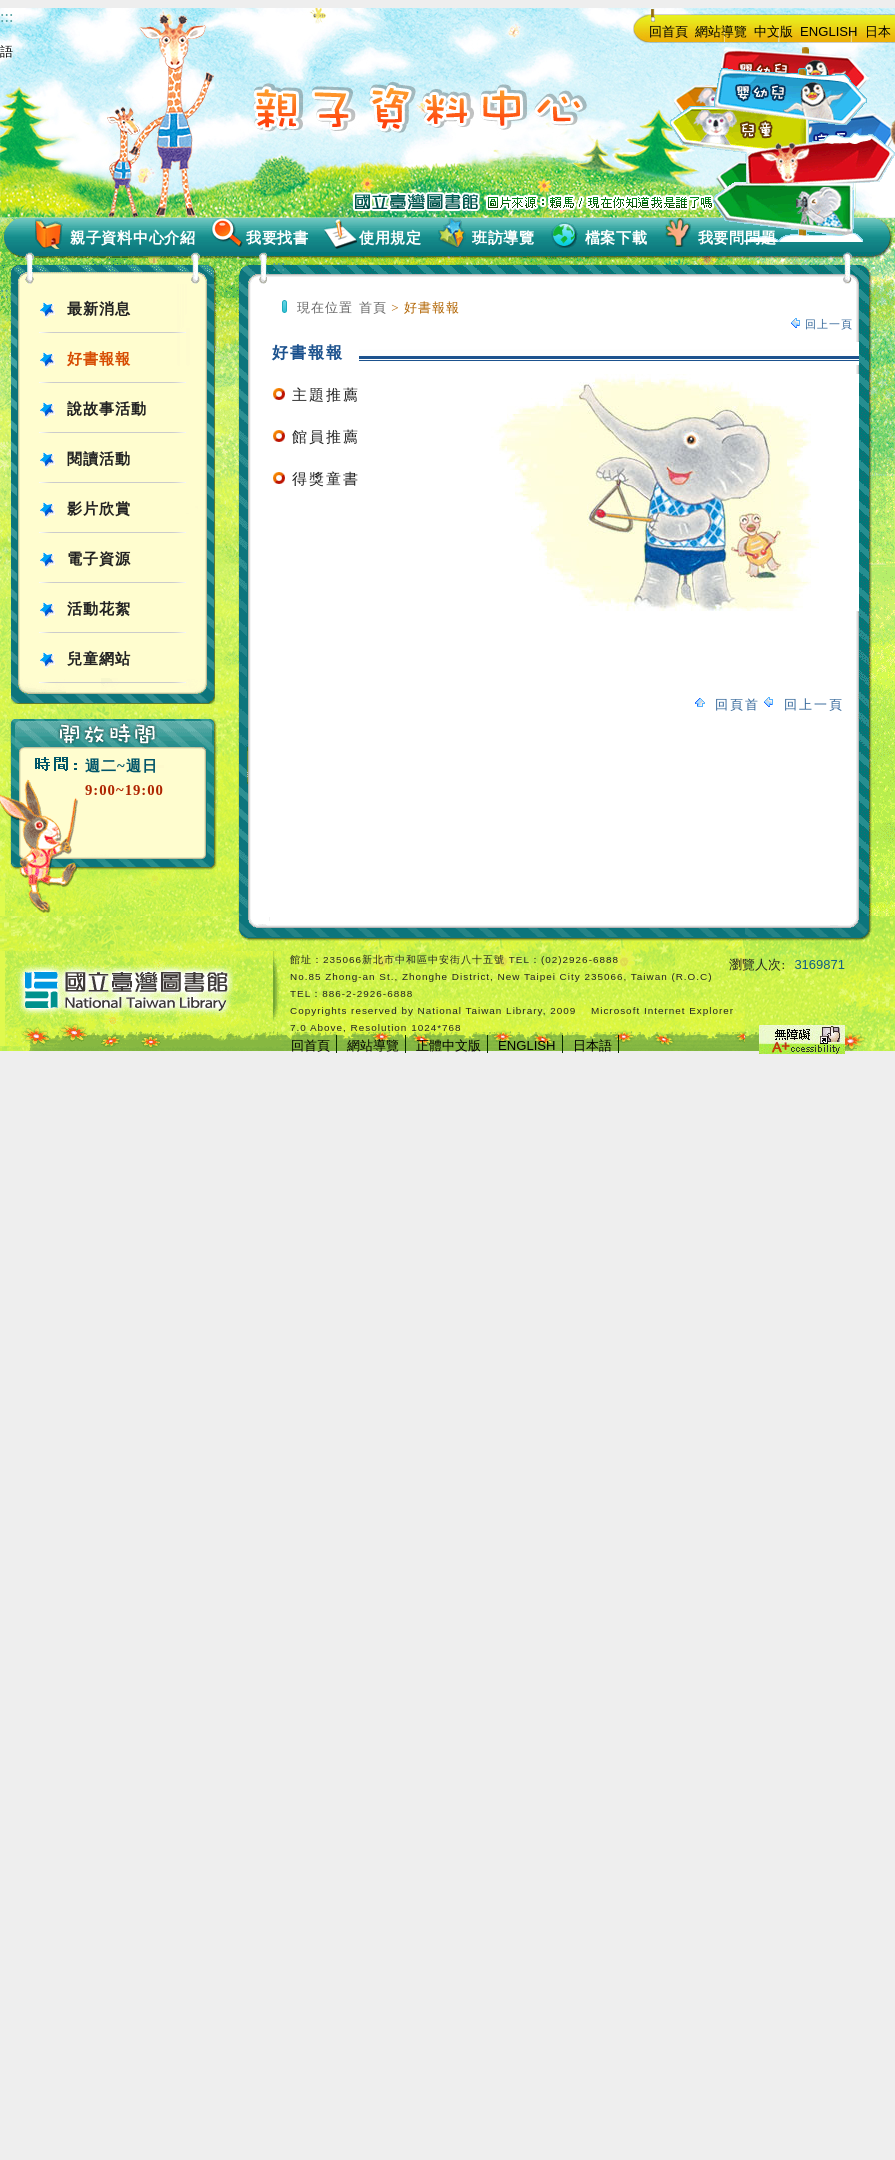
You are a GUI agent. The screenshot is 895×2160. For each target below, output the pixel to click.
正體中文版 (448, 1045)
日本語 (592, 1045)
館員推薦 (326, 437)
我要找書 (277, 238)
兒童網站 (99, 659)
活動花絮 (99, 609)
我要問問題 (737, 238)
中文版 (773, 31)
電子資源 (99, 559)
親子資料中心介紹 (133, 238)
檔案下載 (616, 238)
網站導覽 (721, 31)
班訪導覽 (503, 238)
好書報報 (99, 359)
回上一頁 (829, 324)
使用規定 (390, 238)
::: (6, 16)
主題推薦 (326, 395)
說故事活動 (107, 409)
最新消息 (99, 309)
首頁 (373, 307)
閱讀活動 (99, 459)
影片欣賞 (99, 509)
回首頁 (668, 31)
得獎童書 (326, 479)
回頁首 (737, 704)
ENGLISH (829, 31)
